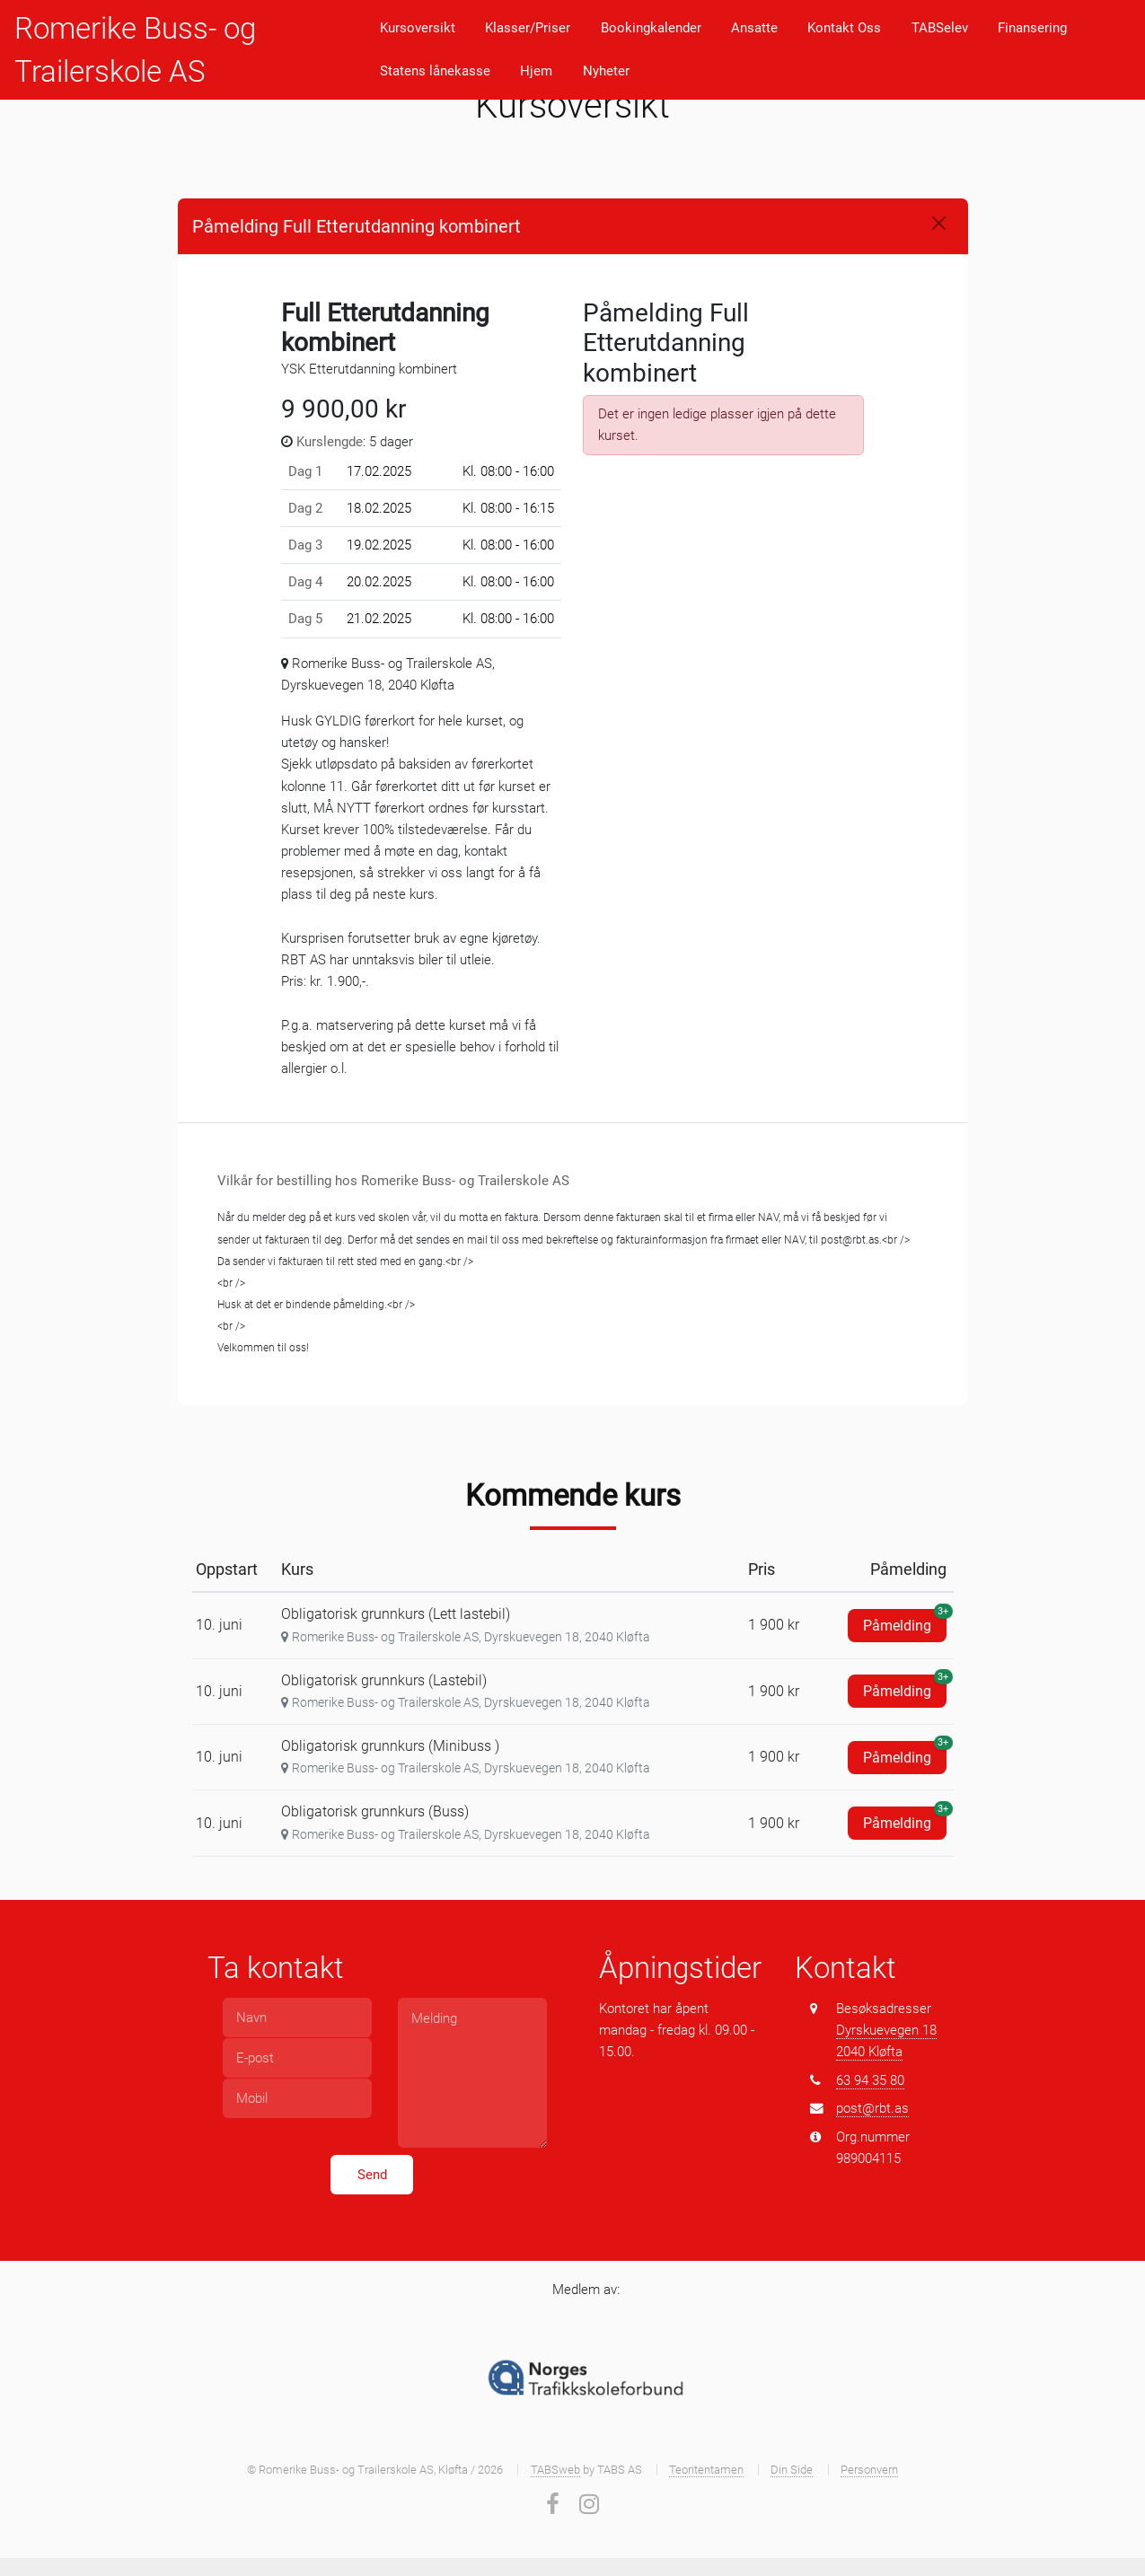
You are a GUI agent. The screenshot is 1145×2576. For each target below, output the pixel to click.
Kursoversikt (417, 28)
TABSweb (555, 2469)
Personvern (869, 2469)
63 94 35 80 (870, 2080)
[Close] (939, 223)
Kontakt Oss (844, 28)
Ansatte (754, 28)
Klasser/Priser (527, 28)
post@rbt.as (872, 2108)
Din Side (792, 2469)
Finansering (1032, 28)
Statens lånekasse (435, 71)
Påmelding (905, 1621)
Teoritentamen (706, 2469)
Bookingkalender (651, 28)
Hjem (536, 71)
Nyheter (606, 71)
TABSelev (940, 28)
